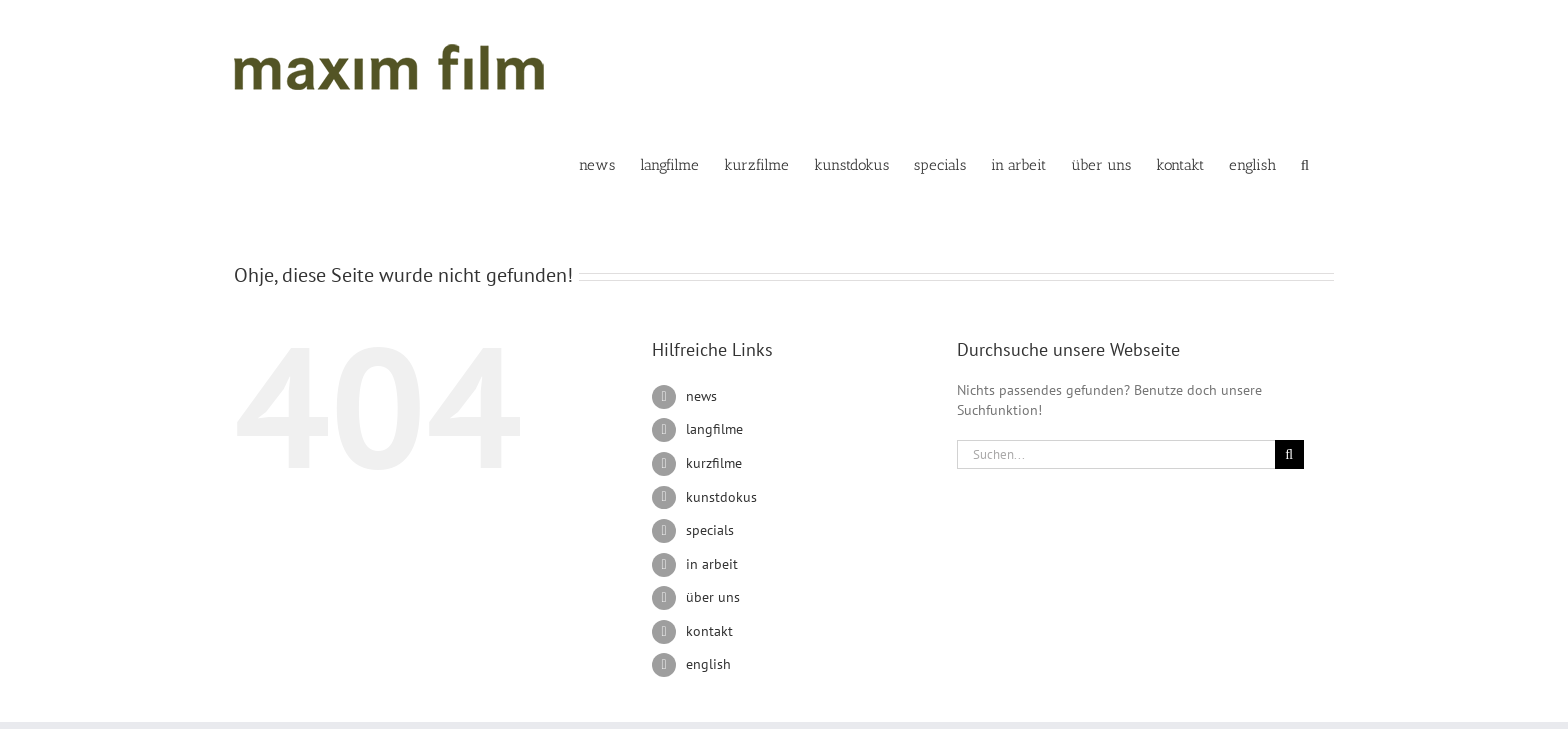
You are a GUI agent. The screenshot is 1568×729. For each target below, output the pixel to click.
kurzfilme (714, 463)
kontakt (709, 631)
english (708, 664)
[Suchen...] (1116, 454)
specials (710, 530)
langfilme (714, 429)
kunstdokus (721, 497)
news (701, 396)
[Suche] (1289, 454)
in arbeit (712, 564)
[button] (1305, 164)
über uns (713, 597)
